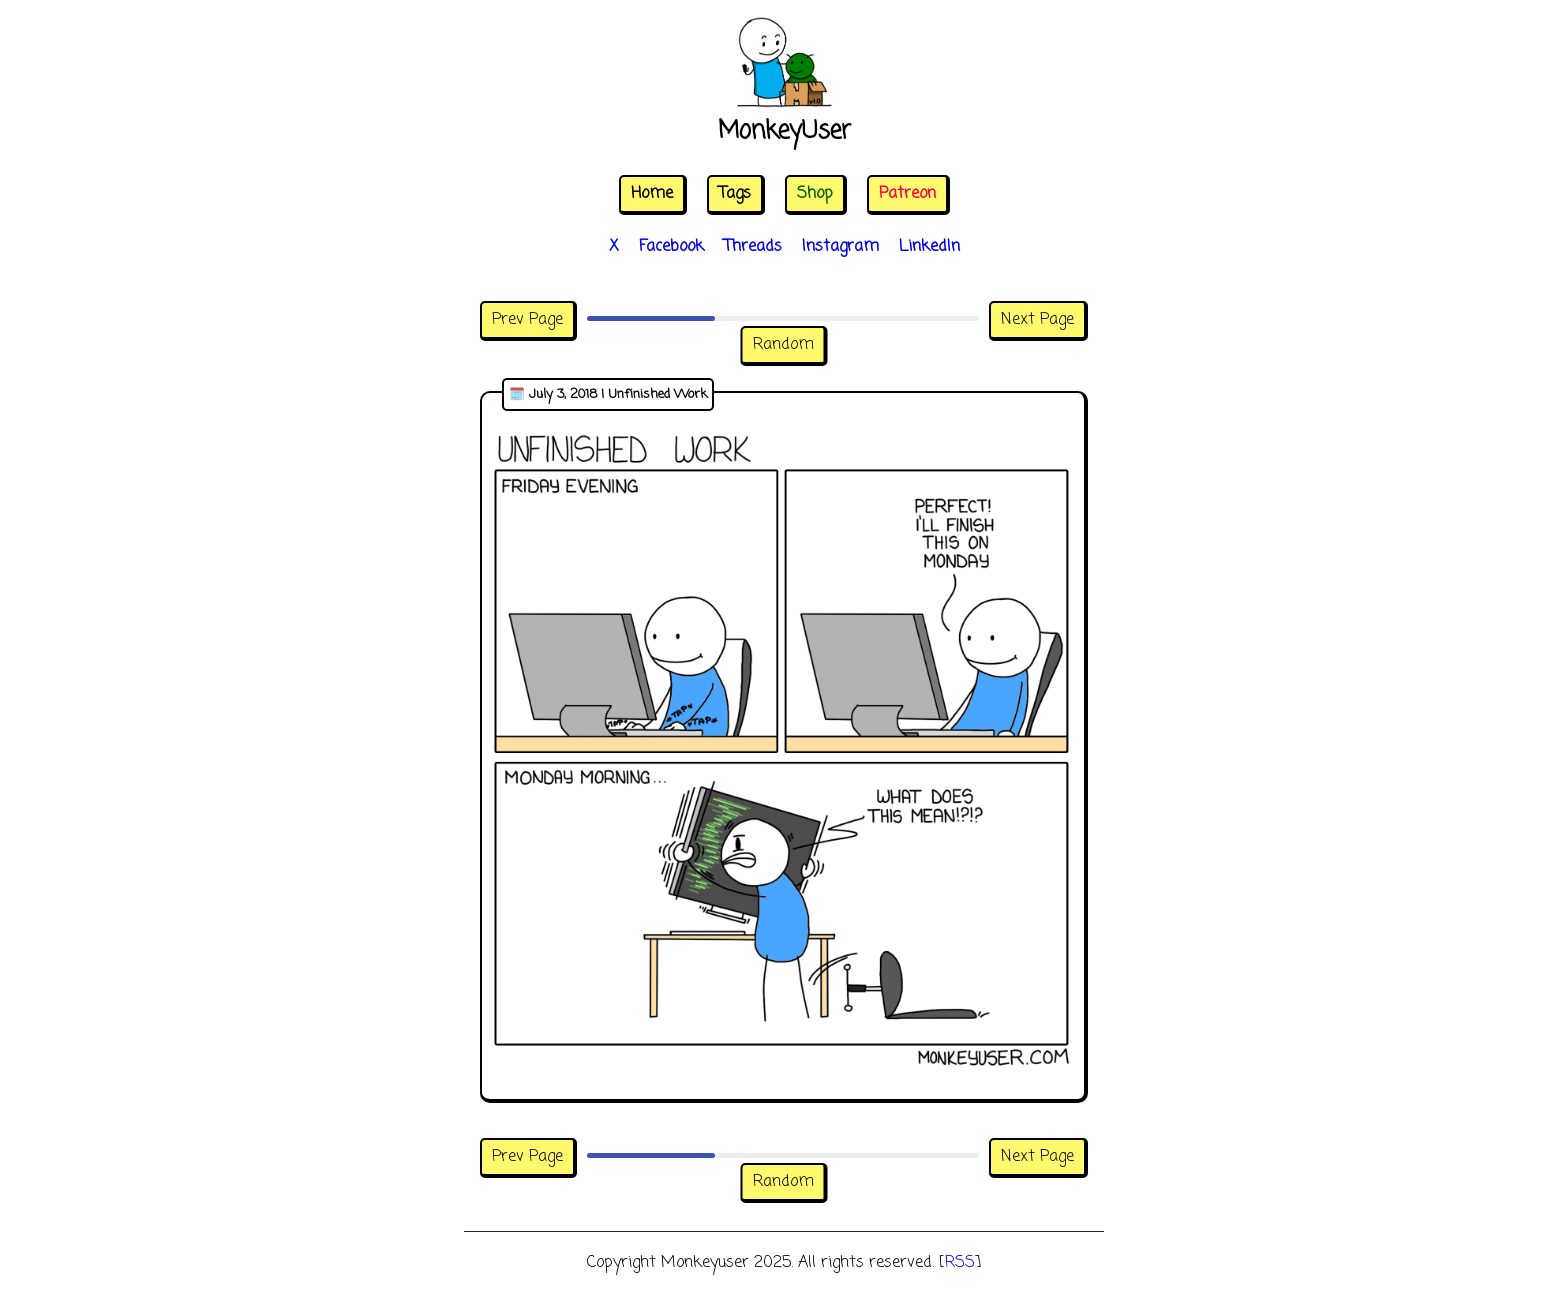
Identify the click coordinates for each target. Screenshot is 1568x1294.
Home (652, 194)
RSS (960, 1263)
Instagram (840, 247)
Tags (735, 194)
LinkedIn (929, 247)
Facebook (671, 247)
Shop (815, 194)
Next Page (1037, 320)
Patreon (907, 194)
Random (783, 345)
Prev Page (527, 320)
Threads (753, 247)
